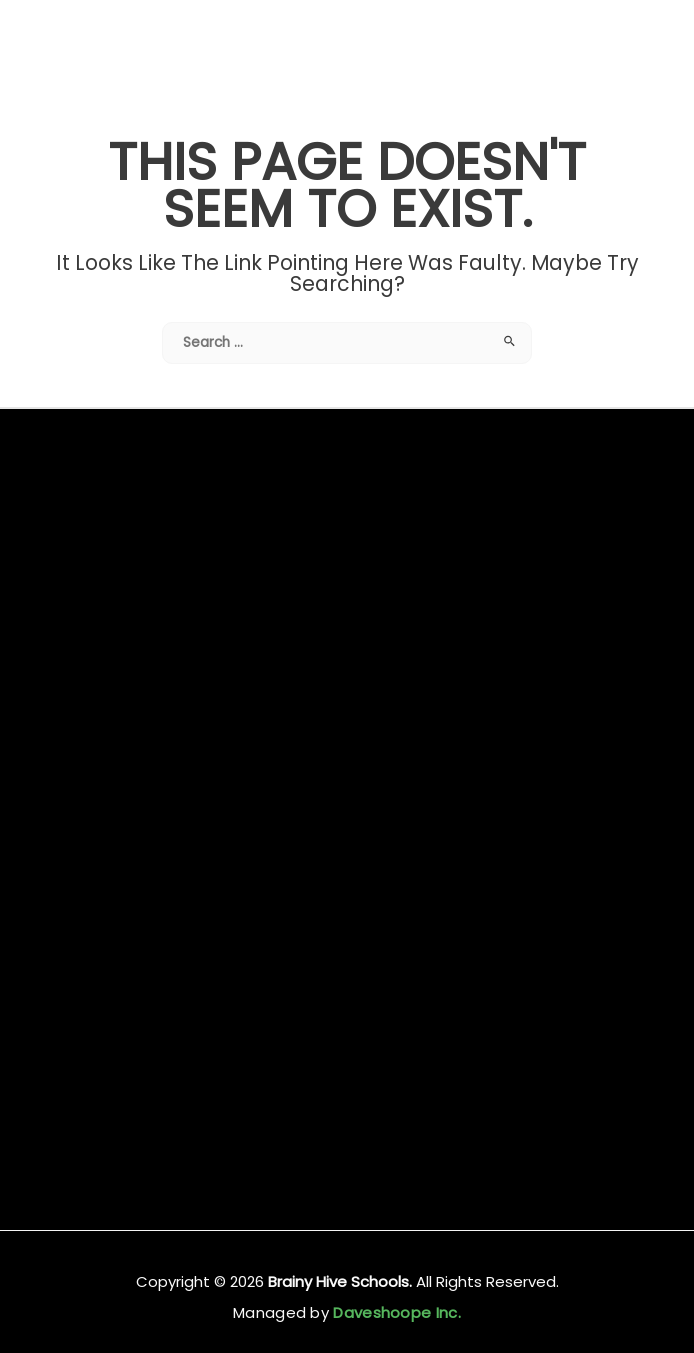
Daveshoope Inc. (395, 1312)
